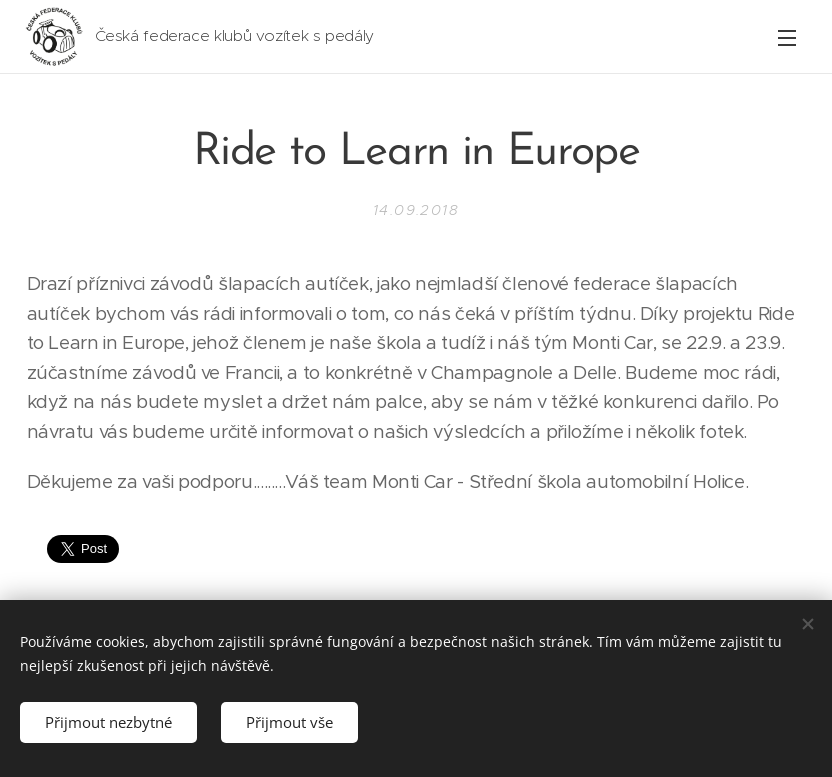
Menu (787, 38)
